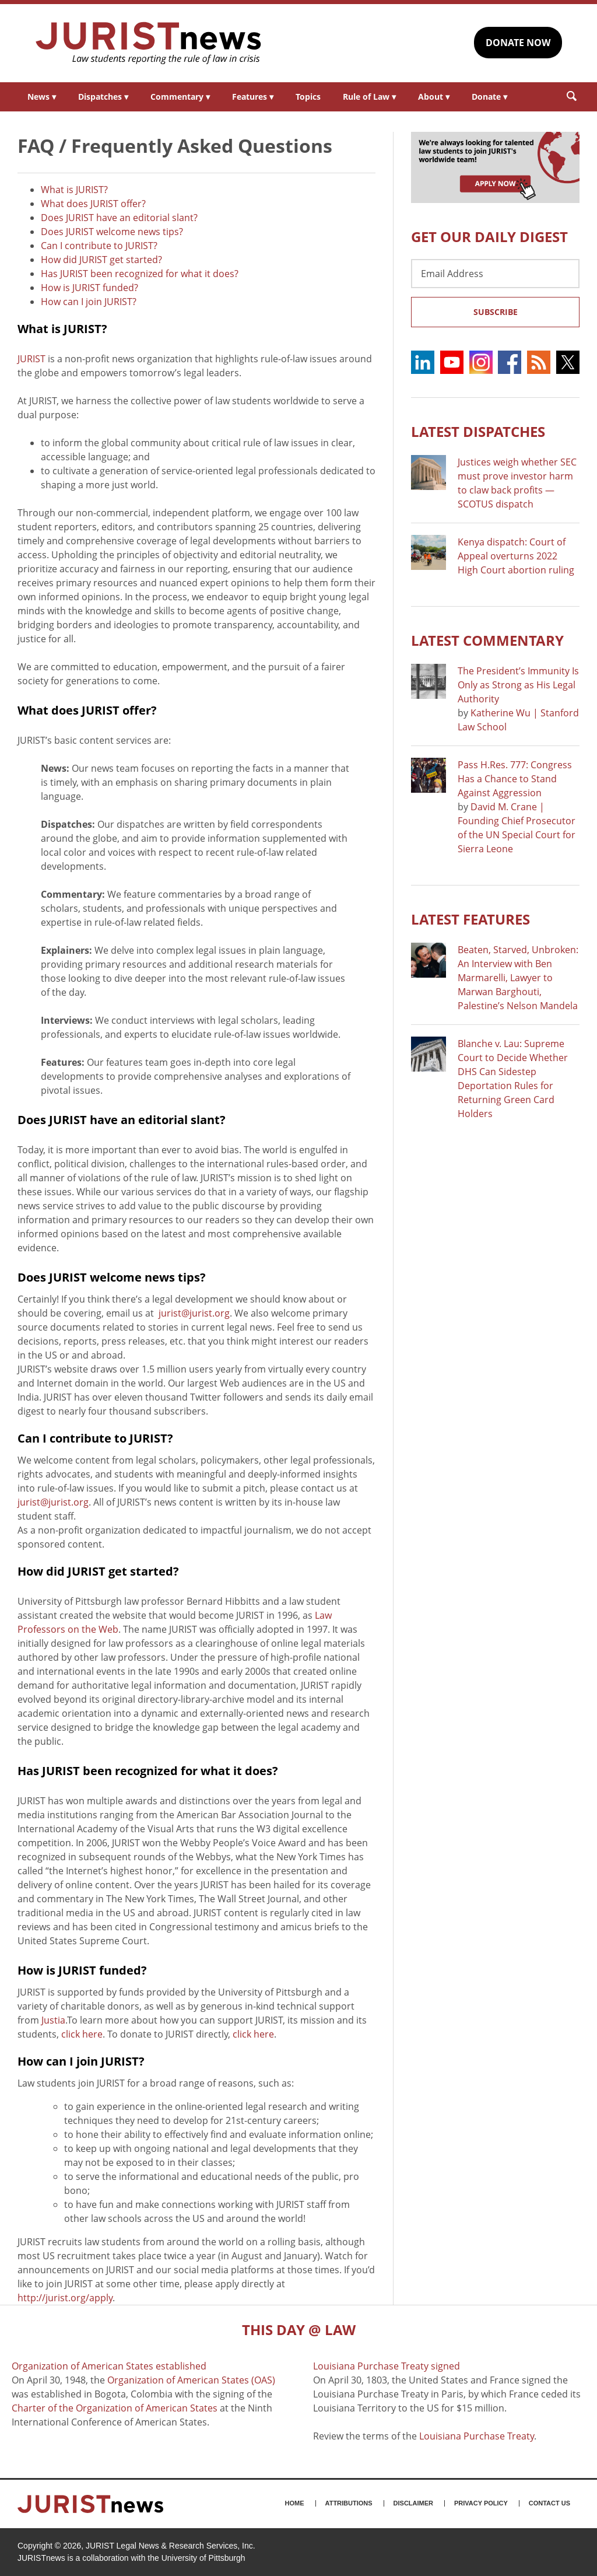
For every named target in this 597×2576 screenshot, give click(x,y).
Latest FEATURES (470, 919)
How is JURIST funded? (89, 287)
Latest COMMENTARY (487, 640)
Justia (53, 2020)
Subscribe (495, 311)
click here (82, 2034)
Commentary (180, 96)
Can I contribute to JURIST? (99, 245)
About (433, 96)
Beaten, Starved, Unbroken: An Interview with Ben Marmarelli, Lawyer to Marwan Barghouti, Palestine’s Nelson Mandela (518, 977)
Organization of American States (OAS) (191, 2380)
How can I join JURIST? (88, 301)
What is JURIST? (74, 189)
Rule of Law (369, 96)
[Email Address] (495, 273)
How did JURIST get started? (101, 259)
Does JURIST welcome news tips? (112, 231)
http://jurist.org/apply (65, 2297)
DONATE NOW (518, 42)
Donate (489, 96)
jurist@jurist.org (194, 1313)
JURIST (31, 358)
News (41, 96)
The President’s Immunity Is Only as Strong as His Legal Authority (518, 684)
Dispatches (103, 96)
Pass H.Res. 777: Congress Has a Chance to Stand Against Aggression (515, 778)
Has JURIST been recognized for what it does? (139, 273)
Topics (308, 96)
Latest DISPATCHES (478, 431)
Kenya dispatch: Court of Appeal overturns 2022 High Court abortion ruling (516, 556)
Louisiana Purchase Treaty (476, 2436)
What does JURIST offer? (93, 203)
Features (252, 96)
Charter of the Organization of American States (114, 2408)
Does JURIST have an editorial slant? (119, 217)
